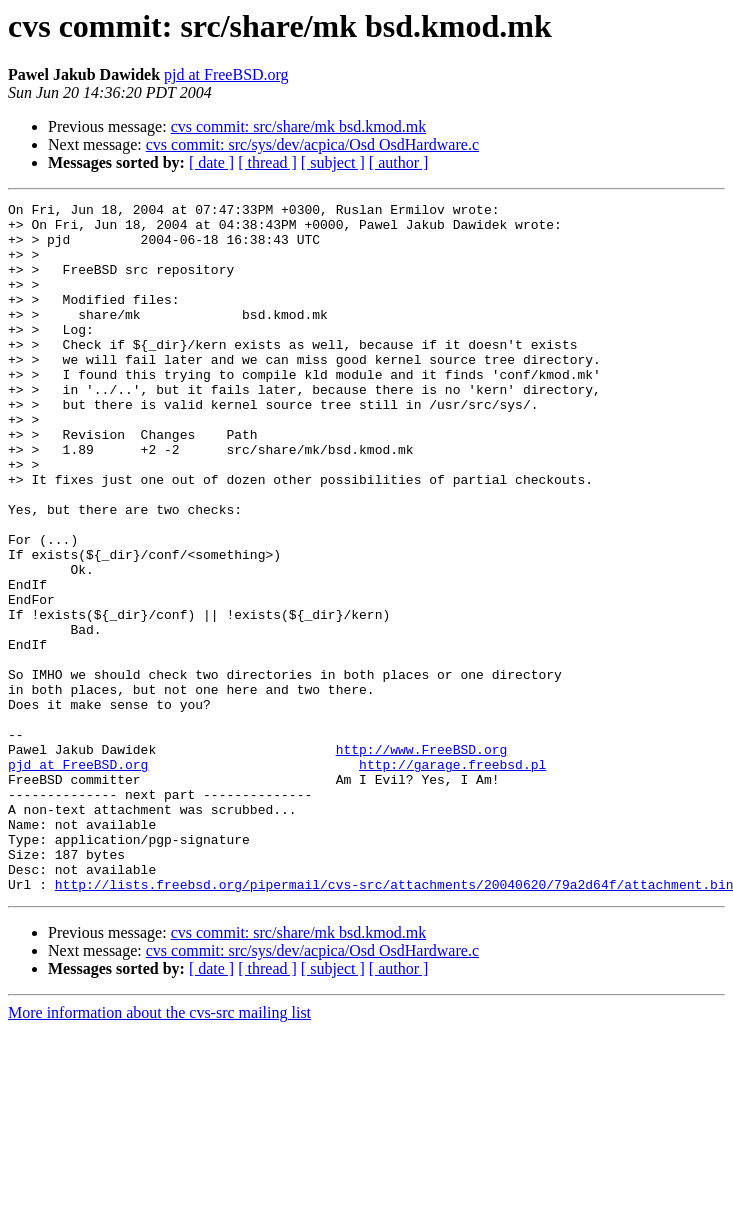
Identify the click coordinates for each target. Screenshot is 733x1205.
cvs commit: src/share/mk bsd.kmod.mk (299, 126)
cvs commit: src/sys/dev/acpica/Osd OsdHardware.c (312, 144)
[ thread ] (267, 162)
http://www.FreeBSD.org (422, 860)
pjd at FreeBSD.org (226, 74)
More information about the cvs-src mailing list (159, 1150)
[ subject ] (333, 162)
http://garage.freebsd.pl (452, 878)
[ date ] (211, 162)
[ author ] (399, 162)
